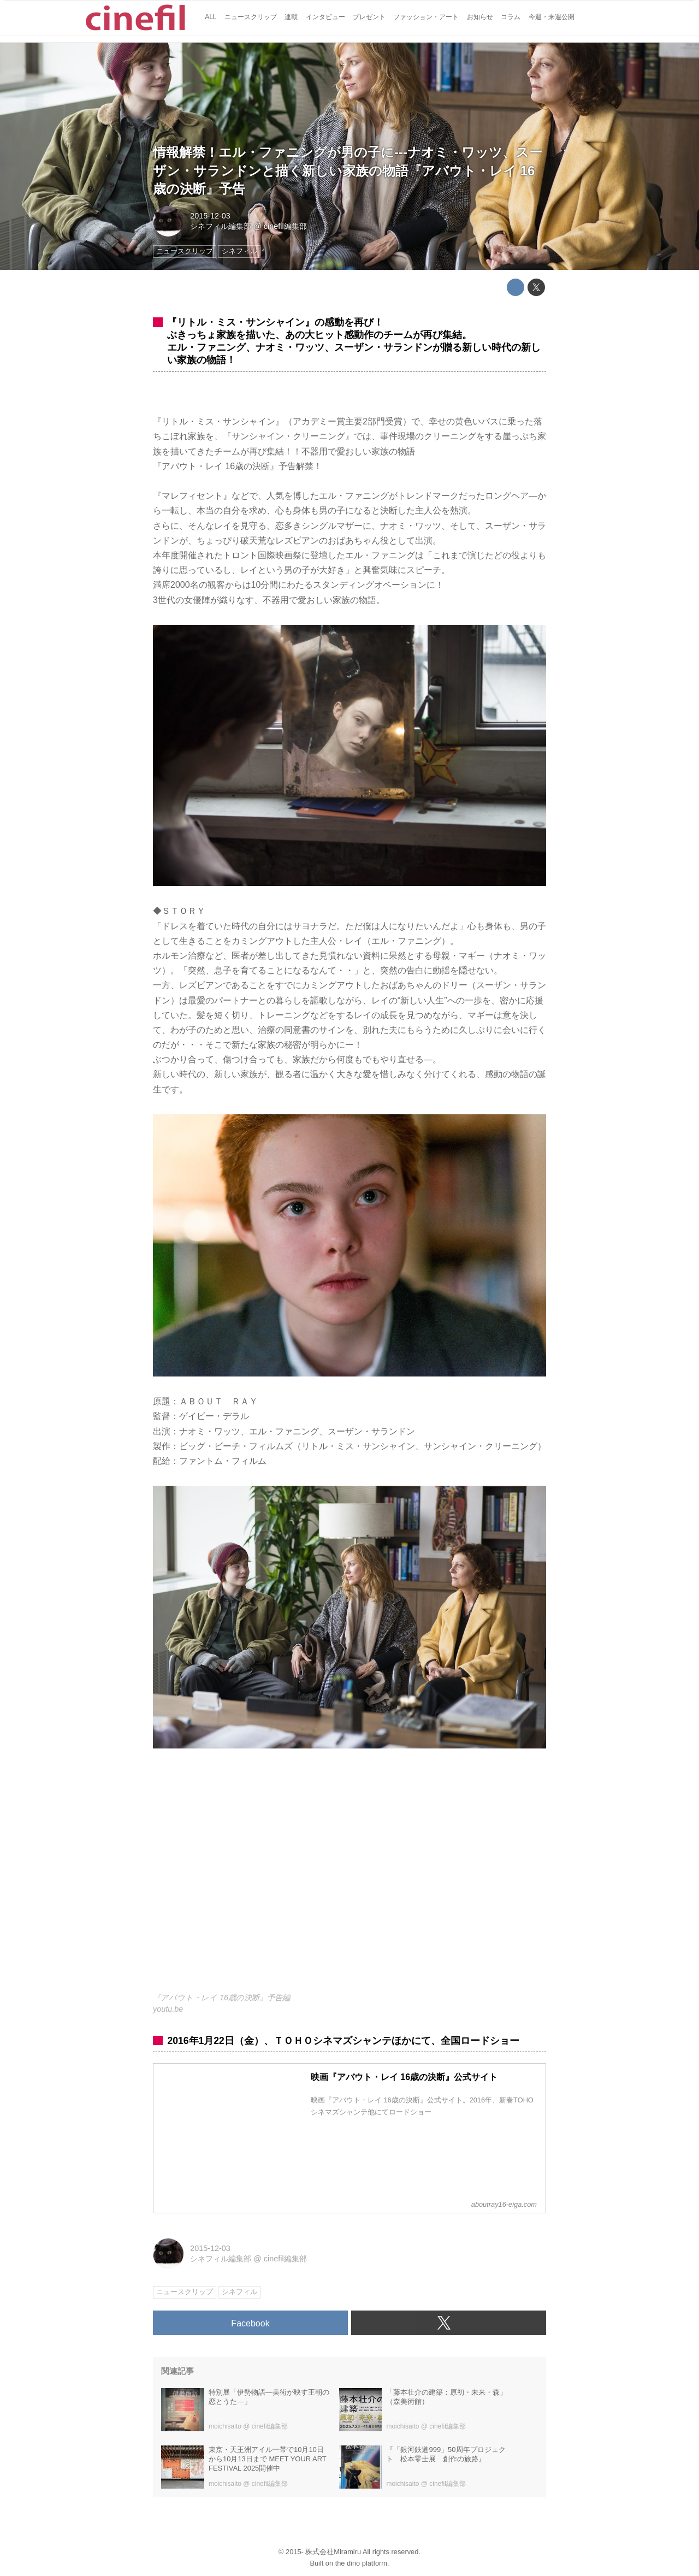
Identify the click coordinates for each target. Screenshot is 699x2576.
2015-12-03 (210, 215)
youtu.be (168, 2009)
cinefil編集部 (285, 226)
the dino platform (361, 2563)
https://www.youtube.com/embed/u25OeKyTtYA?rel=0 (349, 1876)
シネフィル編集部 (220, 226)
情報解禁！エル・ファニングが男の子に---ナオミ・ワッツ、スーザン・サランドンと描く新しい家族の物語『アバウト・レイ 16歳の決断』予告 (347, 170)
